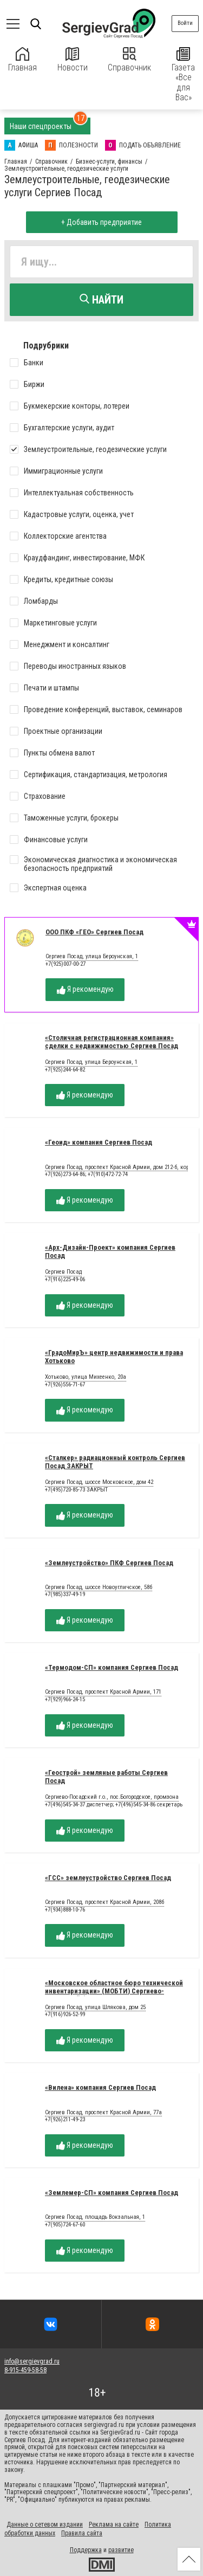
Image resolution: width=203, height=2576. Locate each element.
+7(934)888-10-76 (65, 1909)
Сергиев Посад (63, 1272)
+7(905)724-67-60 (65, 2224)
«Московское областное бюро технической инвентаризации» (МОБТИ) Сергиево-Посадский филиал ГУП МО (114, 1991)
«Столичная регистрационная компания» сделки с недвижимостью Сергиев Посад (111, 1042)
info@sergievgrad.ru (32, 2361)
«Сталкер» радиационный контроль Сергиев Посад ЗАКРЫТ (115, 1462)
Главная (22, 60)
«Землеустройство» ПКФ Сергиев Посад (109, 1563)
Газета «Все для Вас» (183, 74)
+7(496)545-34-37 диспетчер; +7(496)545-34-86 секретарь (113, 1804)
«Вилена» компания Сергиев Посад (100, 2087)
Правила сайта (81, 2533)
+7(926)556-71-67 (65, 1384)
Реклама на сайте (114, 2524)
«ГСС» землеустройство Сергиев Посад (108, 1878)
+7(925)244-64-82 (65, 1069)
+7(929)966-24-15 (65, 1699)
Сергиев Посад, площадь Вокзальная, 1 (95, 2217)
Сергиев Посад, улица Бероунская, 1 (91, 956)
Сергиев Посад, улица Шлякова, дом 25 (95, 2007)
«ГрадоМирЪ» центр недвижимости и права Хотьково (114, 1356)
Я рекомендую (85, 989)
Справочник (129, 60)
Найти (101, 299)
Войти (185, 23)
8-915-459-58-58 (25, 2370)
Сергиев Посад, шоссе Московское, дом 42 (99, 1482)
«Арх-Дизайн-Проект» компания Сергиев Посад (110, 1251)
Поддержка (86, 2550)
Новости (72, 60)
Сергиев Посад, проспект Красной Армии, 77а (103, 2112)
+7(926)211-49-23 (65, 2119)
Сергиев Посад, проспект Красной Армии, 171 (103, 1692)
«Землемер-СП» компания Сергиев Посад (111, 2192)
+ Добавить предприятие (101, 222)
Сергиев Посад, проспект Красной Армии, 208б (104, 1902)
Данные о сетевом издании (44, 2524)
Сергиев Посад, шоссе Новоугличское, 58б (98, 1587)
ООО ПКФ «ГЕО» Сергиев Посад (94, 932)
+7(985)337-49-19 (65, 1594)
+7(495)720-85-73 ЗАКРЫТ (76, 1489)
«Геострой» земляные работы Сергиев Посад (106, 1776)
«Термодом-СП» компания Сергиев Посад (111, 1667)
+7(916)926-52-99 (65, 2014)
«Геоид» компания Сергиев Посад (98, 1142)
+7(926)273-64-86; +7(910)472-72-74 (86, 1174)
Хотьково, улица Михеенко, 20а (85, 1377)
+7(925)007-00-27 (65, 963)
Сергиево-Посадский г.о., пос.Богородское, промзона (112, 1797)
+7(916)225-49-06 (65, 1279)
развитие (121, 2550)
